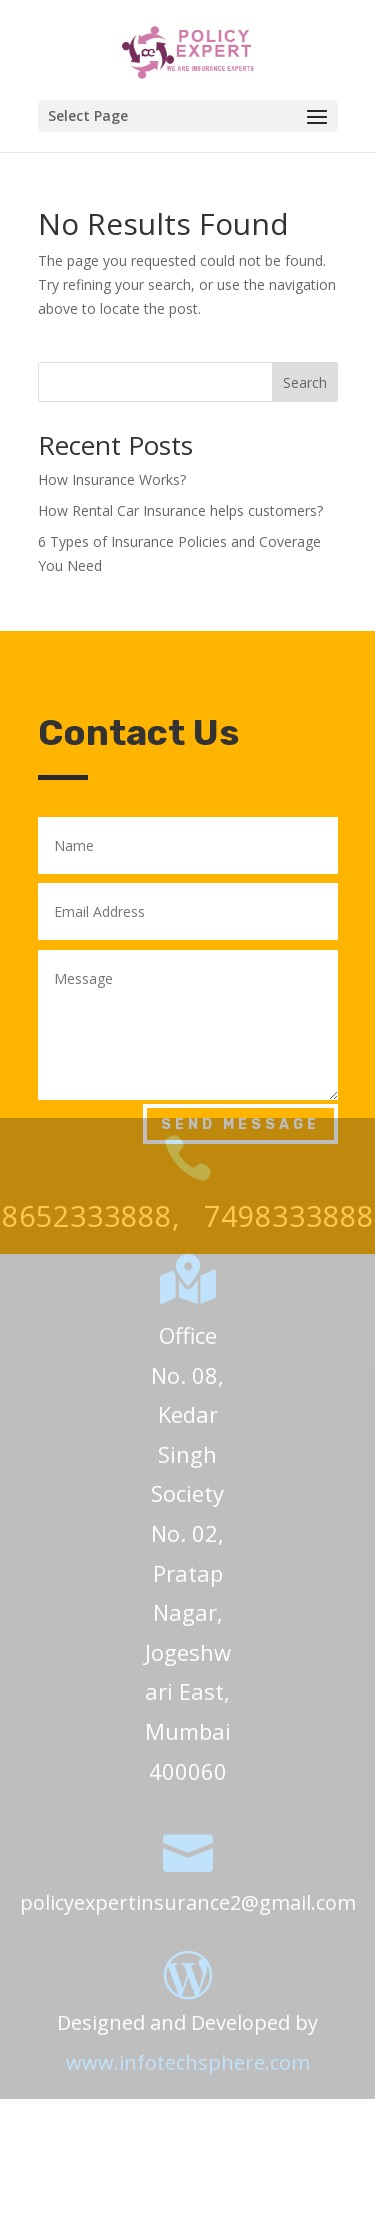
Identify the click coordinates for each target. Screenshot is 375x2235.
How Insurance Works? (112, 479)
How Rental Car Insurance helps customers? (180, 510)
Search (305, 382)
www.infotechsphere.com (188, 2043)
